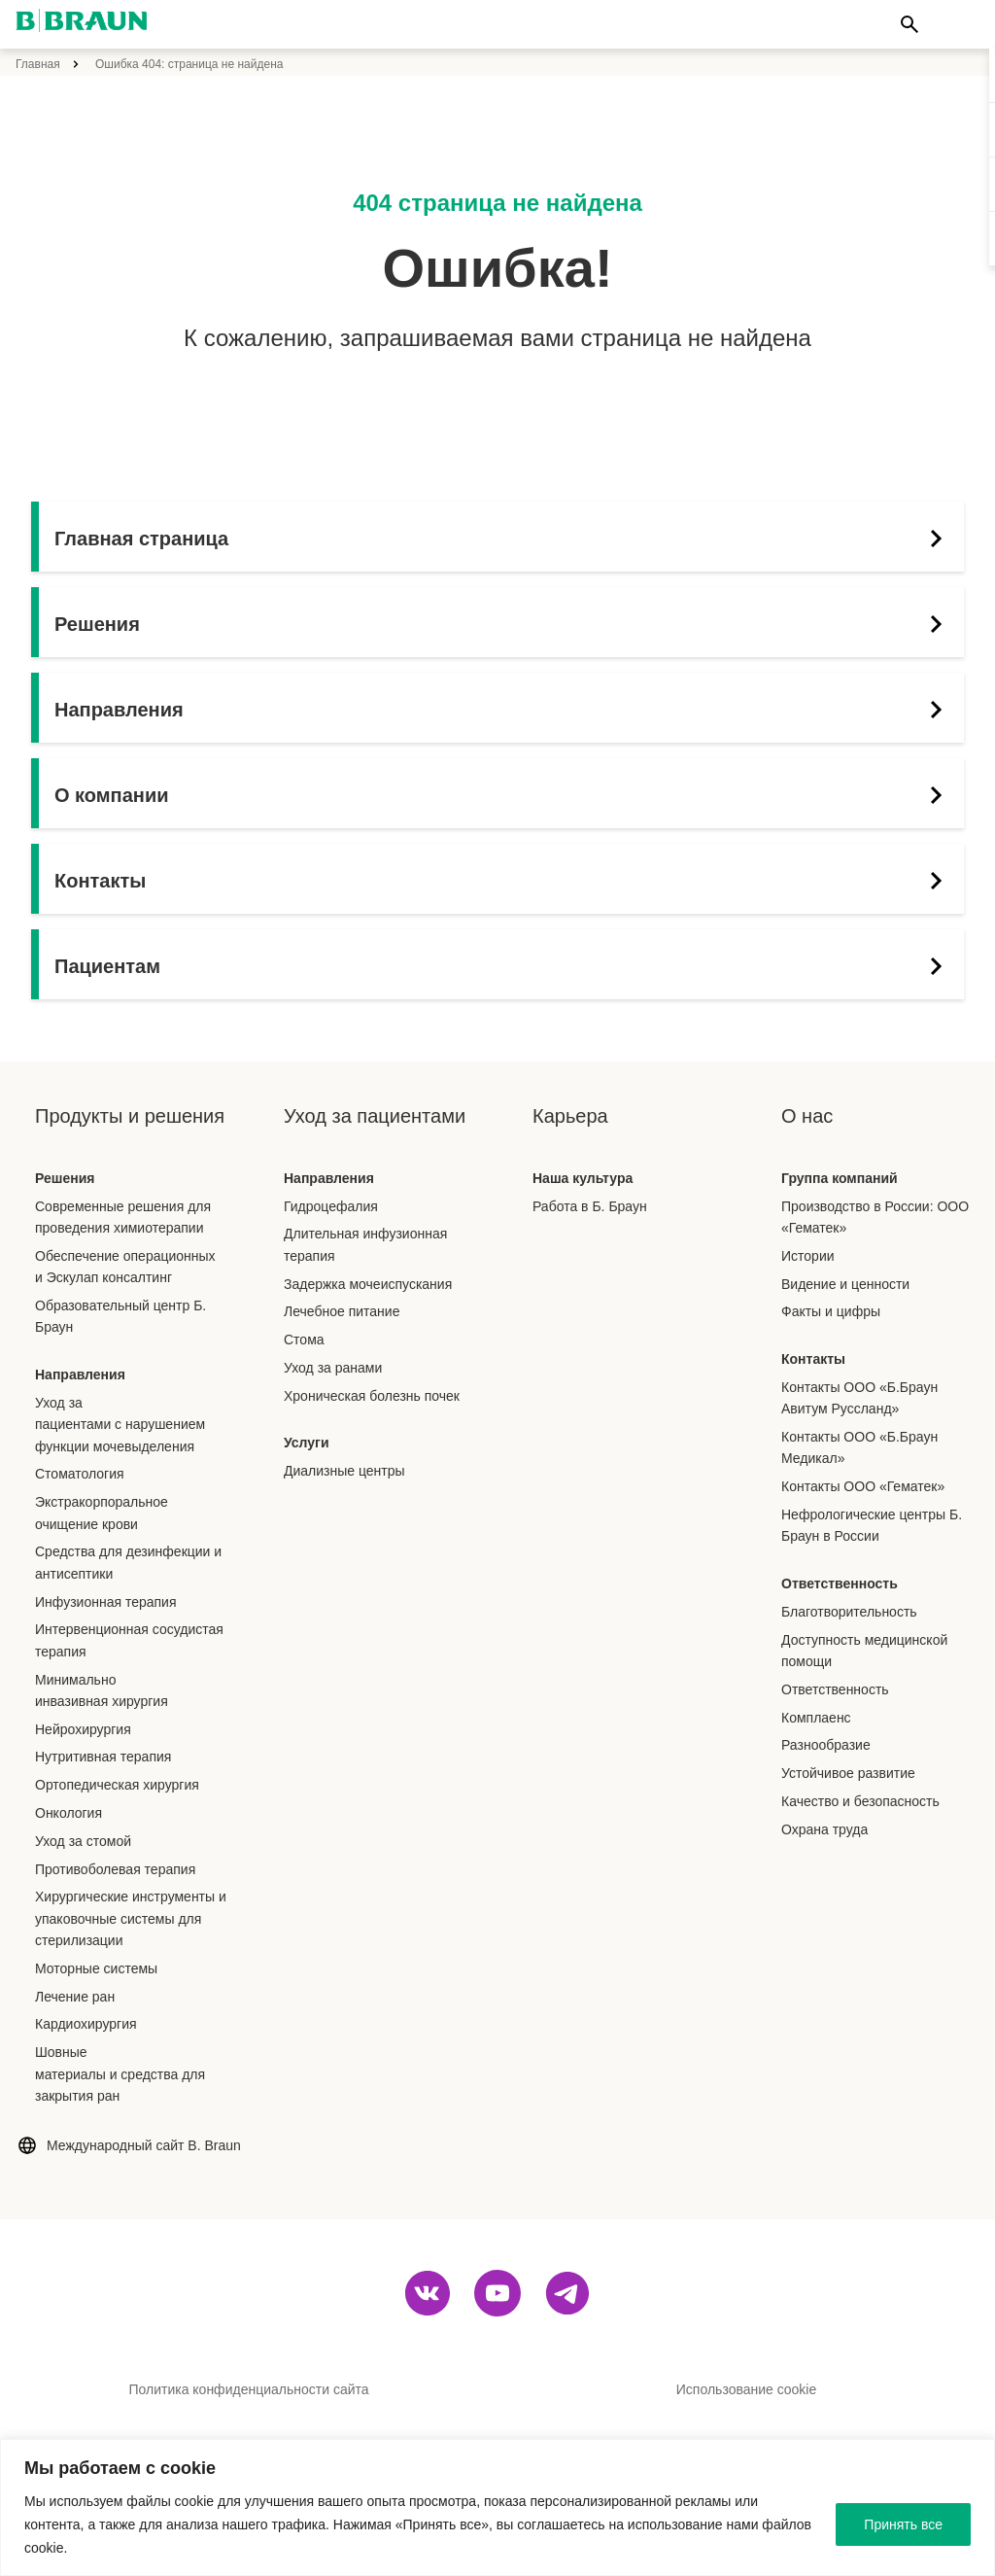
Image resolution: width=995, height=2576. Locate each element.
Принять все (903, 2524)
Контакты (504, 880)
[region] (497, 2507)
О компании (504, 795)
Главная (38, 64)
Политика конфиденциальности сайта (248, 2389)
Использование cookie (746, 2389)
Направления (504, 709)
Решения (504, 624)
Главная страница (504, 538)
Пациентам (504, 966)
